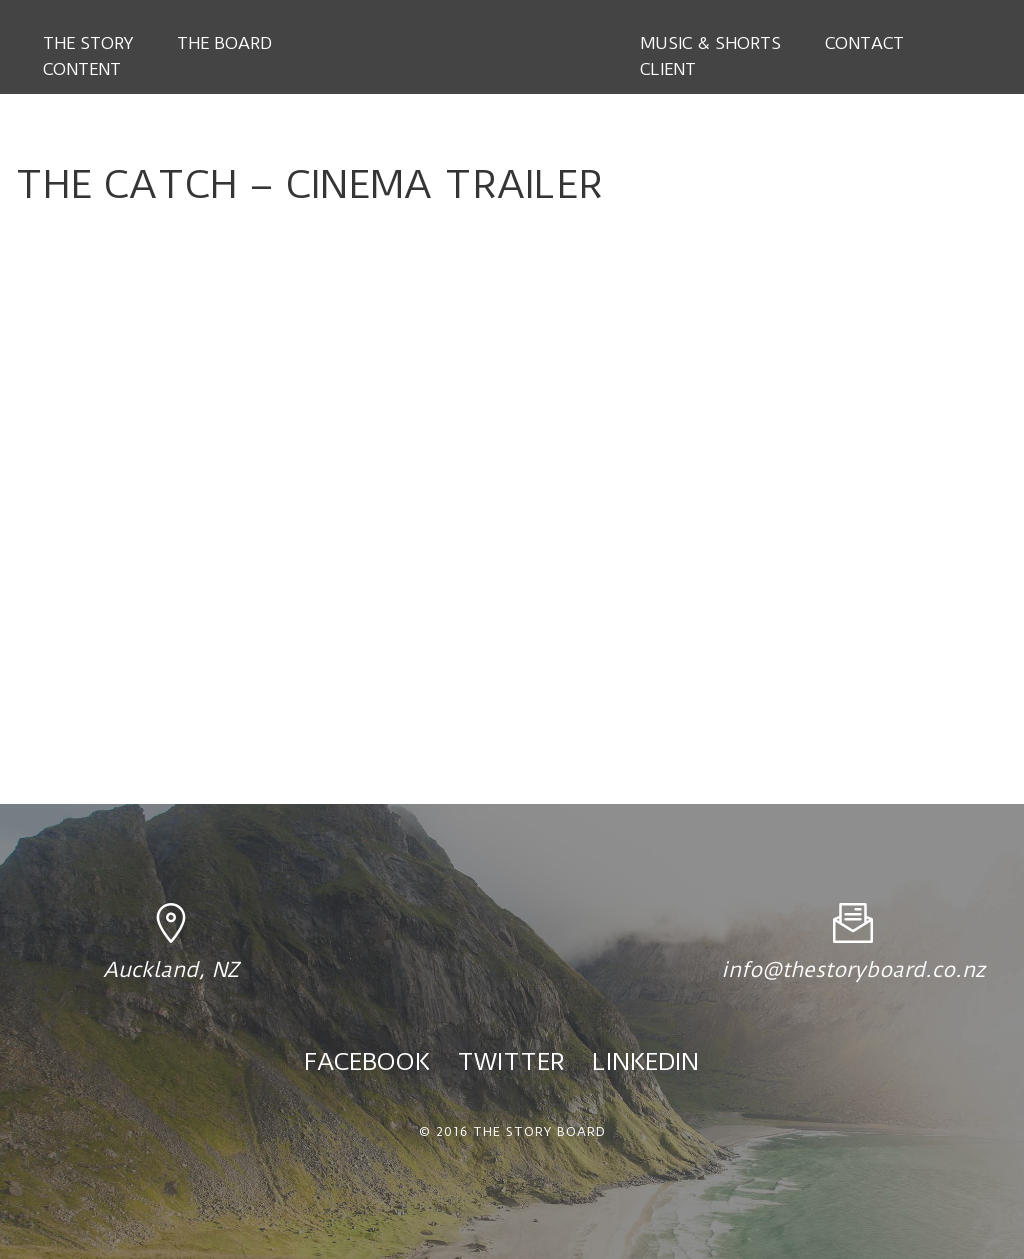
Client (668, 69)
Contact (864, 43)
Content (82, 69)
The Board (224, 43)
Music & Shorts (710, 43)
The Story (88, 43)
